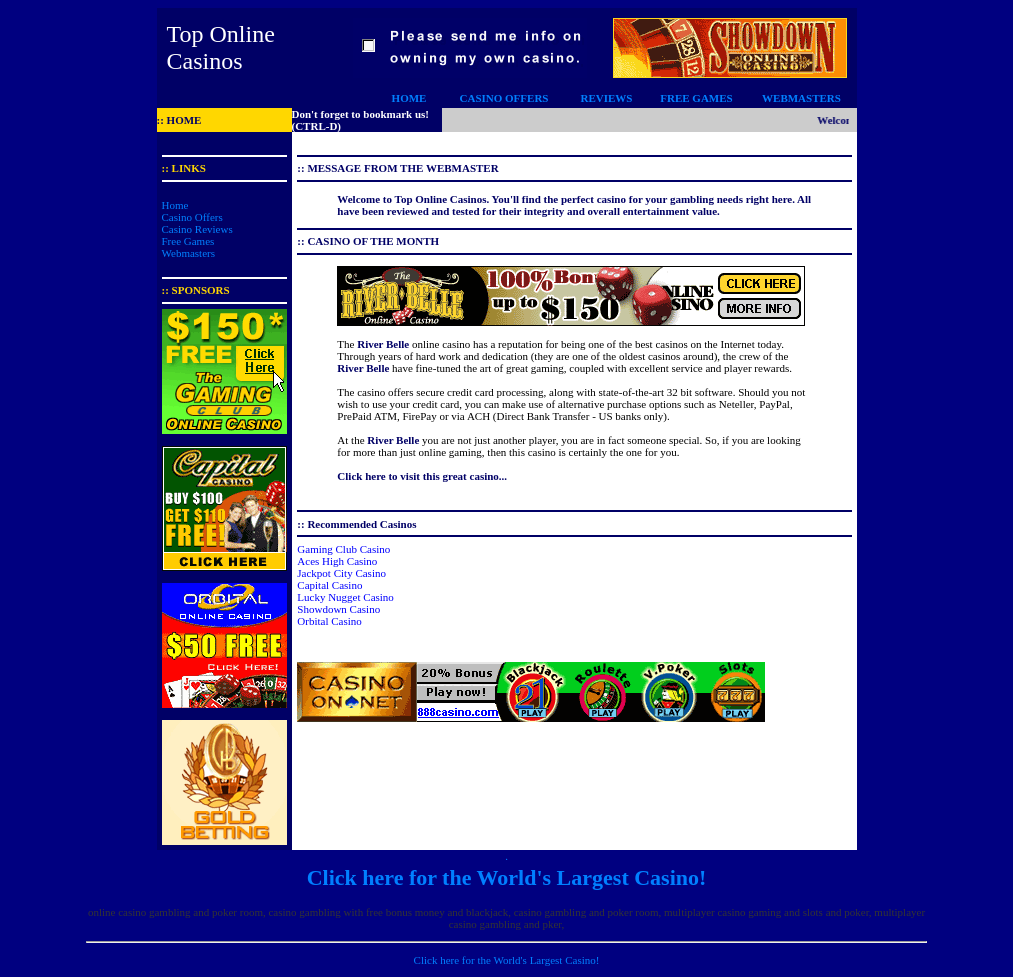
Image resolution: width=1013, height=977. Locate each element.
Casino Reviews (197, 229)
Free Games (188, 241)
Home (175, 205)
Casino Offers (192, 217)
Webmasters (189, 253)
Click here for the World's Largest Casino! (507, 877)
